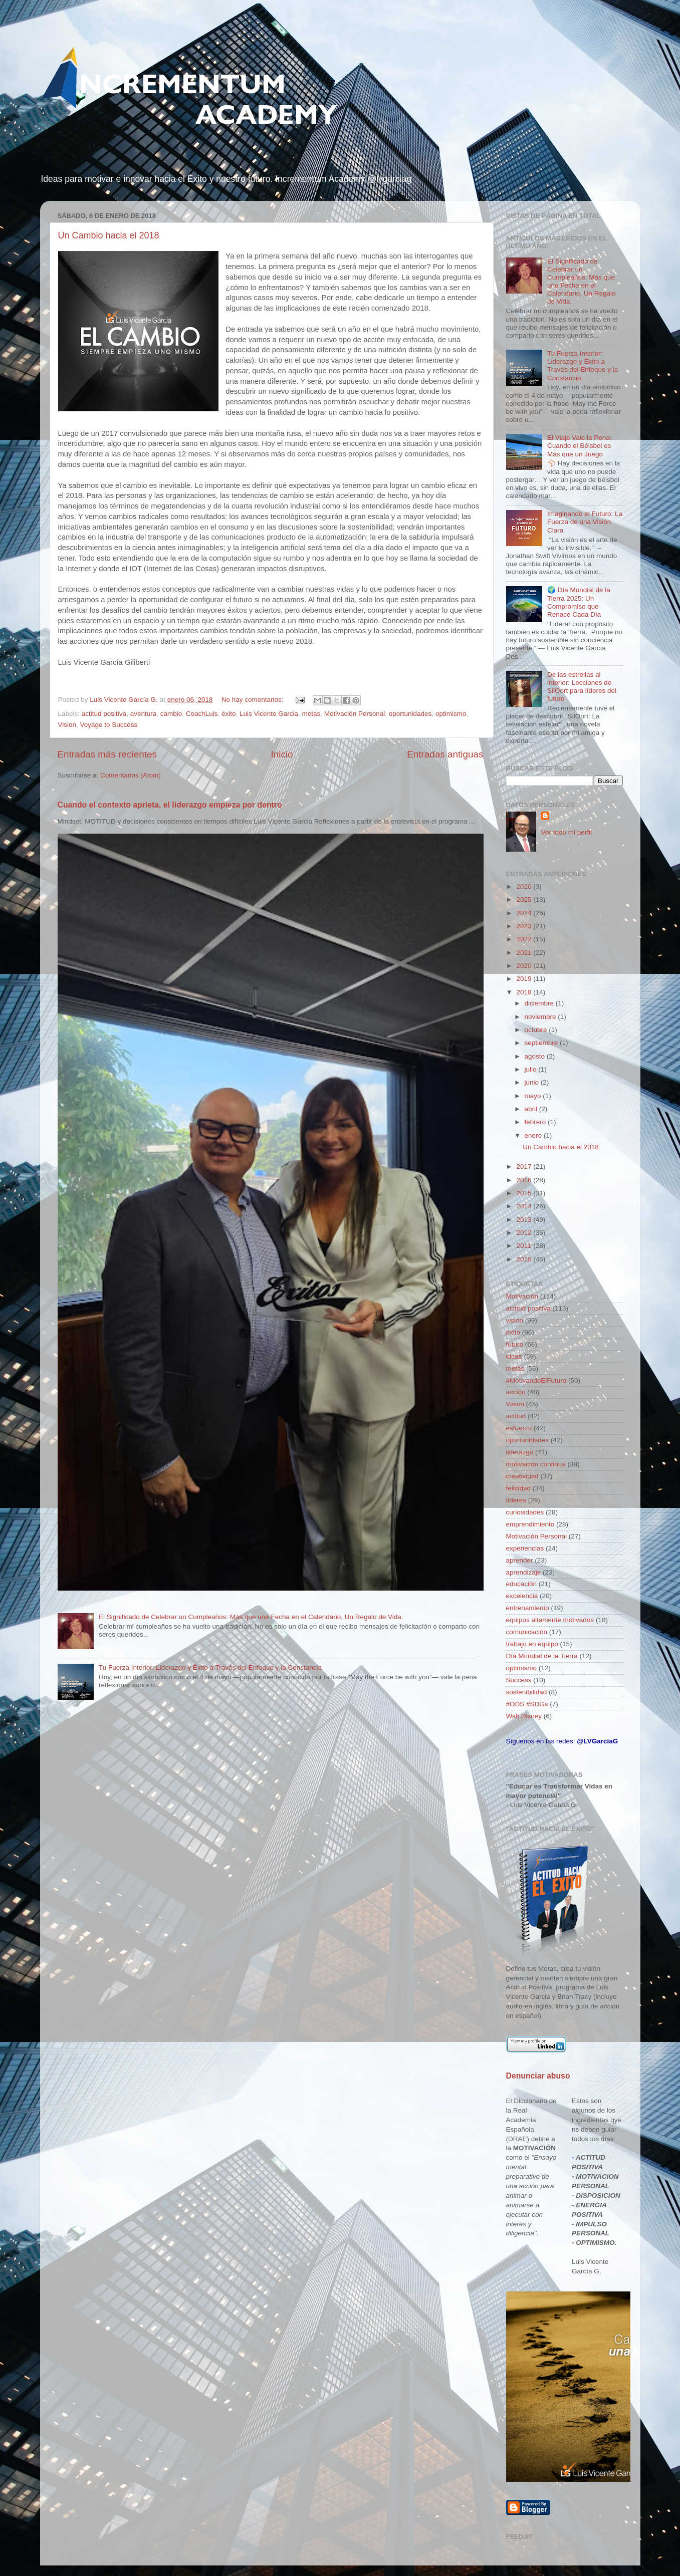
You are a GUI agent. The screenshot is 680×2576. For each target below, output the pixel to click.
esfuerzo (519, 1428)
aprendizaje (523, 1572)
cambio (171, 713)
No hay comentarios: (253, 699)
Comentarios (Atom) (130, 775)
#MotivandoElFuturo (536, 1380)
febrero (536, 1122)
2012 (524, 1232)
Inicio (282, 754)
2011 (524, 1245)
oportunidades (410, 713)
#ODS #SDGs (527, 1704)
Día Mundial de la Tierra (542, 1656)
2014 (524, 1206)
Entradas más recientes (107, 754)
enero (534, 1135)
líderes (516, 1500)
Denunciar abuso (538, 2076)
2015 (524, 1193)
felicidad (518, 1488)
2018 (524, 992)
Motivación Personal (354, 713)
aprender (519, 1560)
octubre (537, 1030)
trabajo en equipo (532, 1644)
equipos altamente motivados (550, 1620)
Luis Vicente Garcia (269, 713)
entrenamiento (527, 1608)
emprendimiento (530, 1524)
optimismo (451, 713)
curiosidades (525, 1512)
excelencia (522, 1596)
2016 (524, 1180)
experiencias (525, 1548)
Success (519, 1680)
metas (311, 713)
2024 (524, 913)
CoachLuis (202, 713)
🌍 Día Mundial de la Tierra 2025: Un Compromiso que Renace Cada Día (578, 602)
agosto (536, 1056)
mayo (534, 1096)
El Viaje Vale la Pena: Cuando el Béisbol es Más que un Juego (579, 445)
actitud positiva (104, 713)
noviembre (541, 1016)
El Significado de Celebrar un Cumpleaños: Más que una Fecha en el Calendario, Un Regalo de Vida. (251, 1617)
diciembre (540, 1003)
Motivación (522, 1296)
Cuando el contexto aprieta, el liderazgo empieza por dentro (170, 805)
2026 (524, 886)
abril (532, 1109)
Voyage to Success (109, 724)
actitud (516, 1416)
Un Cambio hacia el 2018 (108, 235)
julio (532, 1069)
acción (516, 1392)
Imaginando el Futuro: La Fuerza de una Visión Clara (584, 522)
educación (521, 1584)
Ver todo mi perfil (566, 832)
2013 (524, 1219)
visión (515, 1320)
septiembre (542, 1043)
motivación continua (536, 1464)
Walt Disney (524, 1716)
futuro (515, 1344)
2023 (524, 926)
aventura (143, 713)
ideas (514, 1356)
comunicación (527, 1632)
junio (533, 1082)
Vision (67, 724)
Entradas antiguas (445, 754)
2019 (524, 978)
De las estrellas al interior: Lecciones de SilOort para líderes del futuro (581, 687)
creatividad (522, 1476)
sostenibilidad (526, 1692)
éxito (228, 713)
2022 (524, 939)
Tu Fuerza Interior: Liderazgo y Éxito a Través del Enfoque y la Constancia (210, 1667)
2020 (524, 965)
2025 (524, 899)
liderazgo (520, 1452)
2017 (524, 1166)
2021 (524, 952)
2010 (524, 1259)
